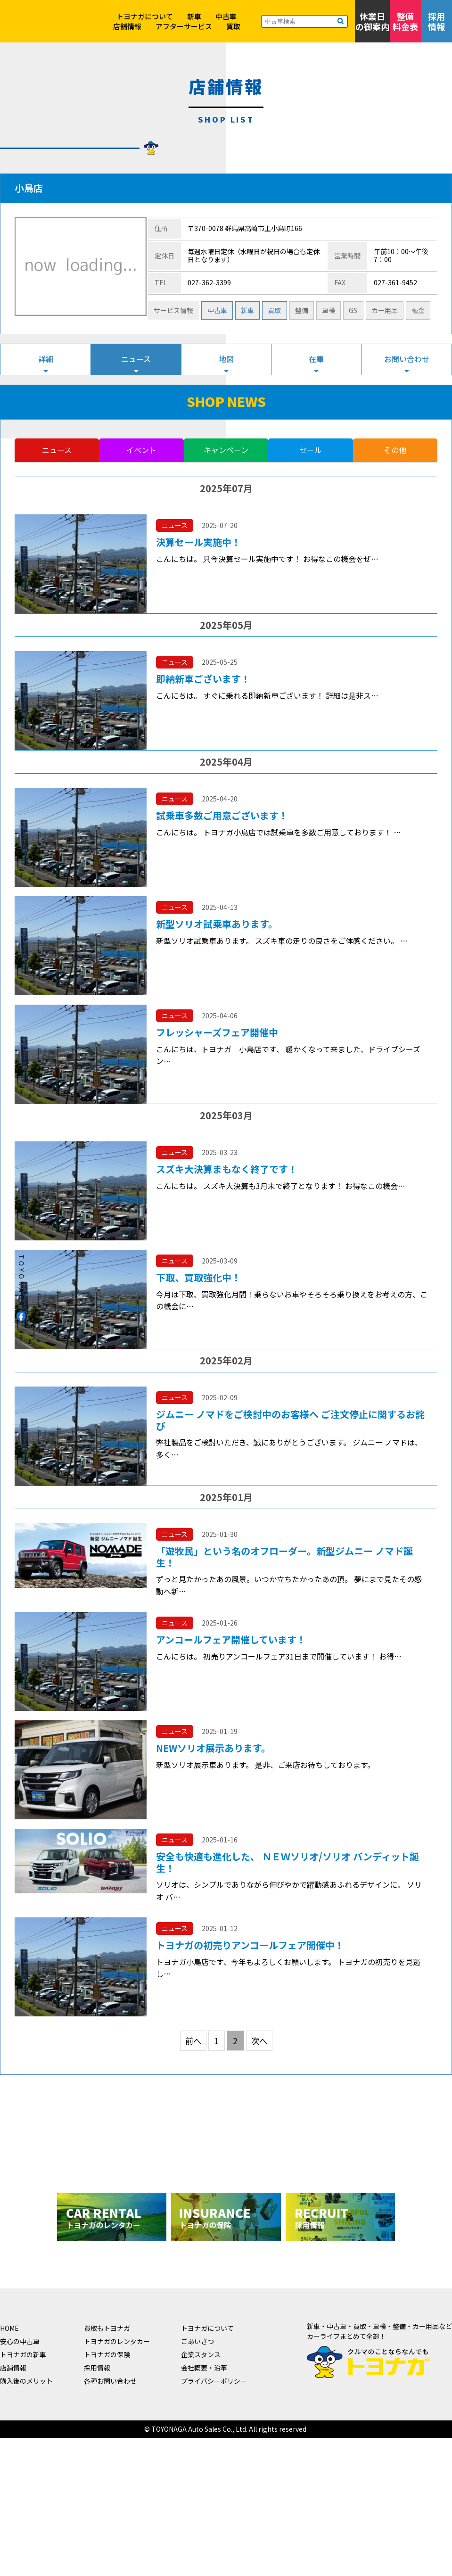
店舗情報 (127, 26)
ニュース (136, 358)
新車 (194, 16)
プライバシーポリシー (214, 2381)
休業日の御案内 (372, 21)
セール (310, 449)
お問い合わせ (406, 358)
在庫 (316, 358)
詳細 (45, 358)
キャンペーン (226, 449)
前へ (193, 2041)
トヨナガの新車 (23, 2354)
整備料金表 (405, 21)
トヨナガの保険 (107, 2354)
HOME (9, 2328)
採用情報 (436, 21)
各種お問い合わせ (110, 2381)
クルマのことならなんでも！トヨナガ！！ (42, 42)
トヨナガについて (144, 16)
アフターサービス (184, 26)
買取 (233, 26)
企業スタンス (201, 2354)
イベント (141, 449)
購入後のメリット (26, 2381)
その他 (395, 449)
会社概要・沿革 (204, 2367)
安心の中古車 (20, 2341)
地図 (226, 358)
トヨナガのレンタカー (117, 2341)
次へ (259, 2041)
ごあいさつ (197, 2341)
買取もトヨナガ (107, 2328)
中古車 (226, 16)
